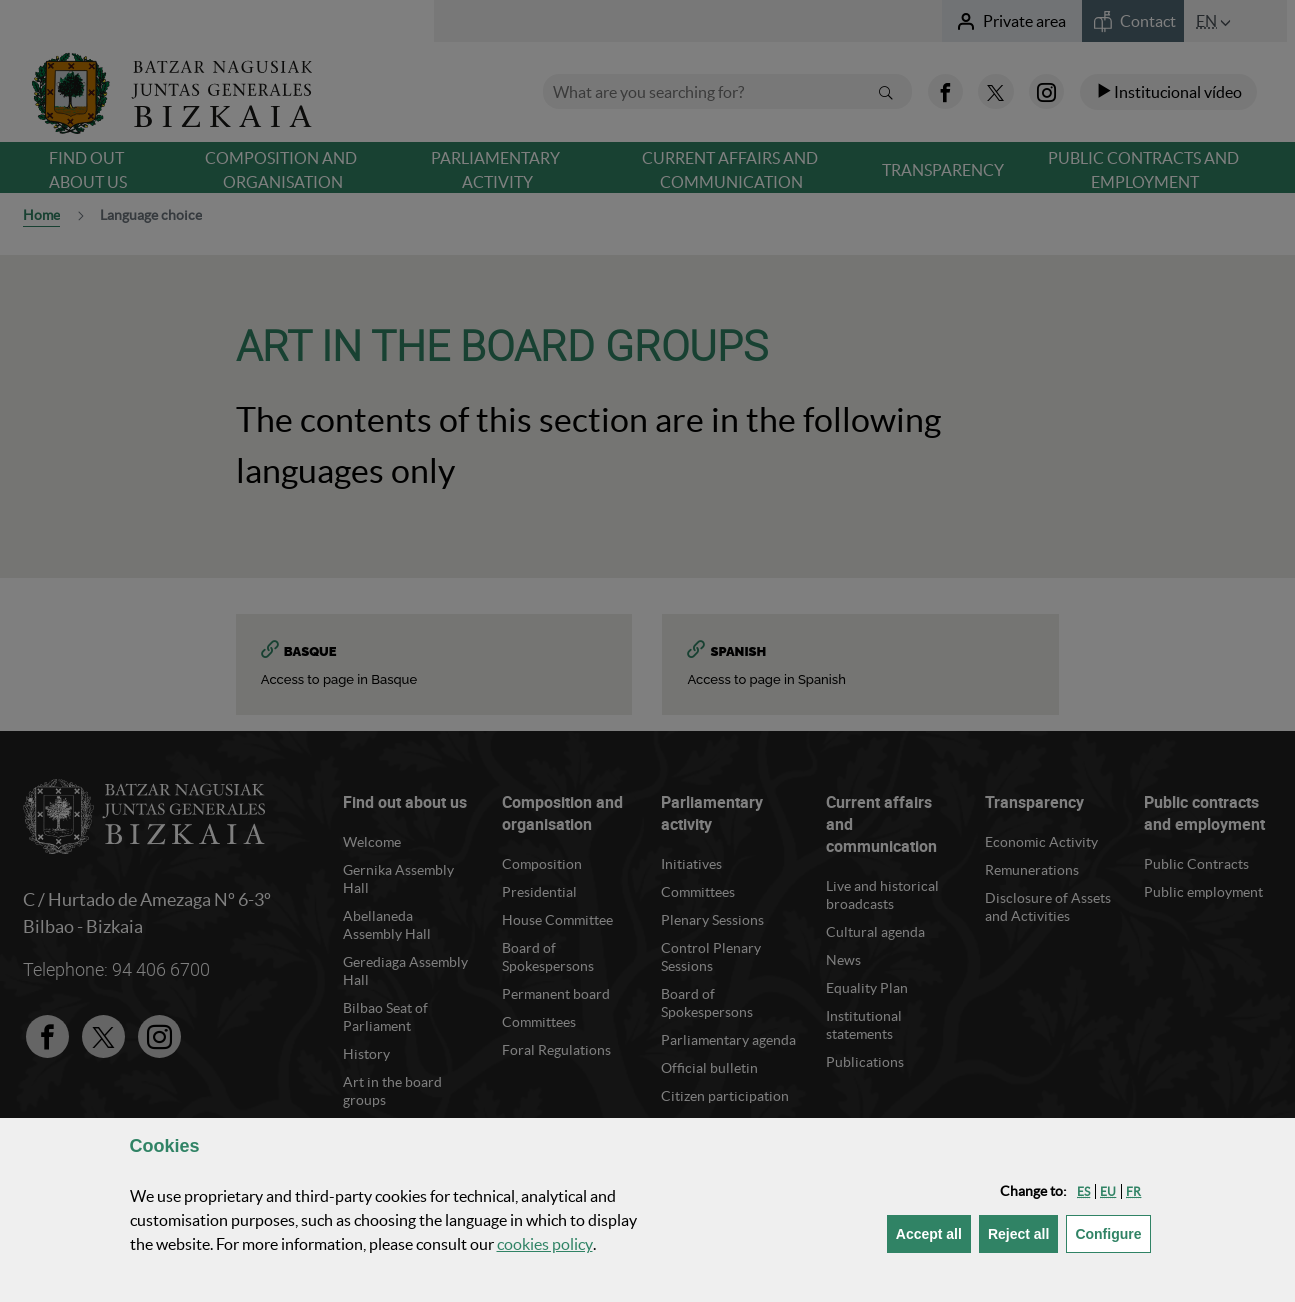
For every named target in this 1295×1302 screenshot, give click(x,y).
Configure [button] (1112, 1232)
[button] (1083, 1191)
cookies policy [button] (545, 1244)
